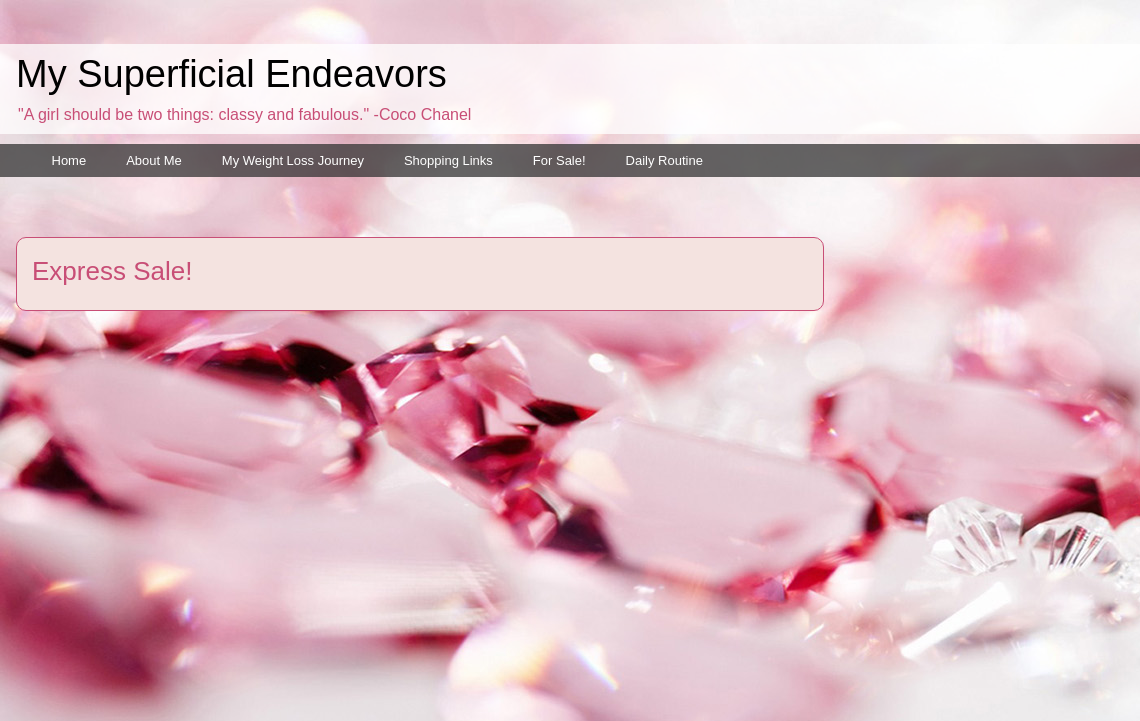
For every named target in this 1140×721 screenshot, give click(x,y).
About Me (154, 160)
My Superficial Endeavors (231, 74)
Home (69, 160)
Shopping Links (448, 160)
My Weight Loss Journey (293, 160)
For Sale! (559, 160)
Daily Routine (664, 160)
